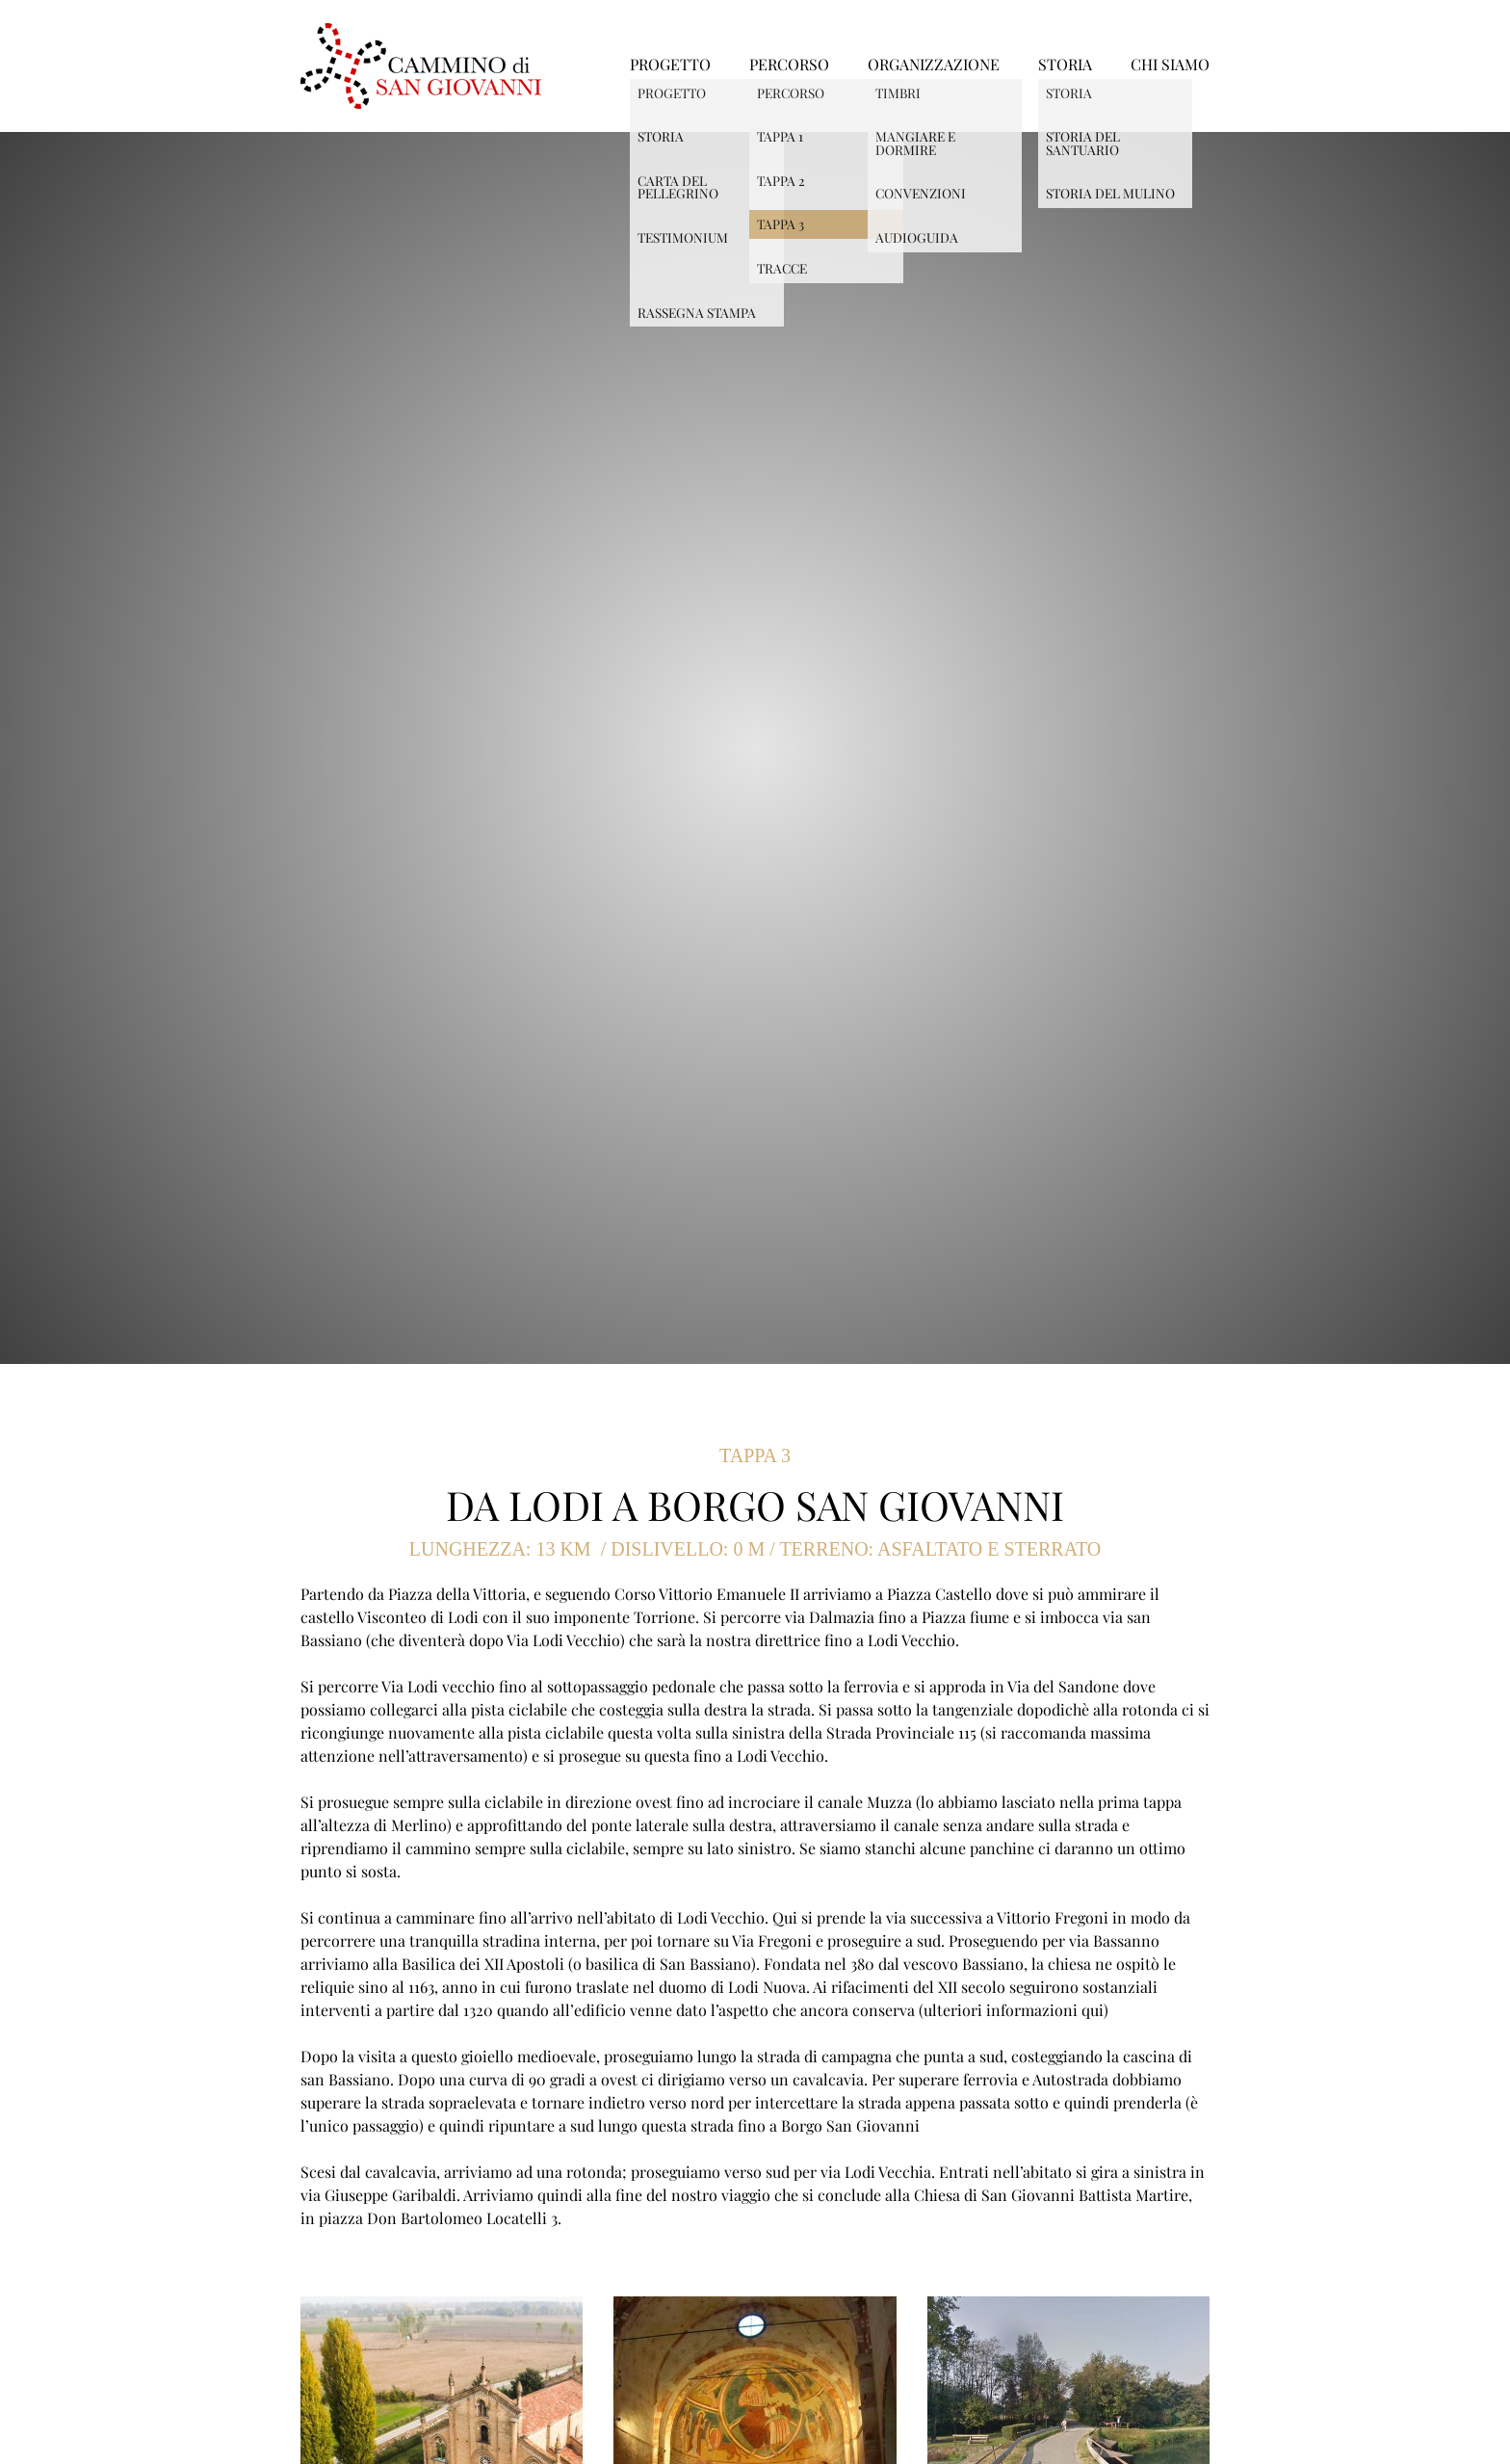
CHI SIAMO (1170, 65)
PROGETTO (670, 65)
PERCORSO (789, 65)
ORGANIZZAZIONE (934, 65)
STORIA (1065, 65)
